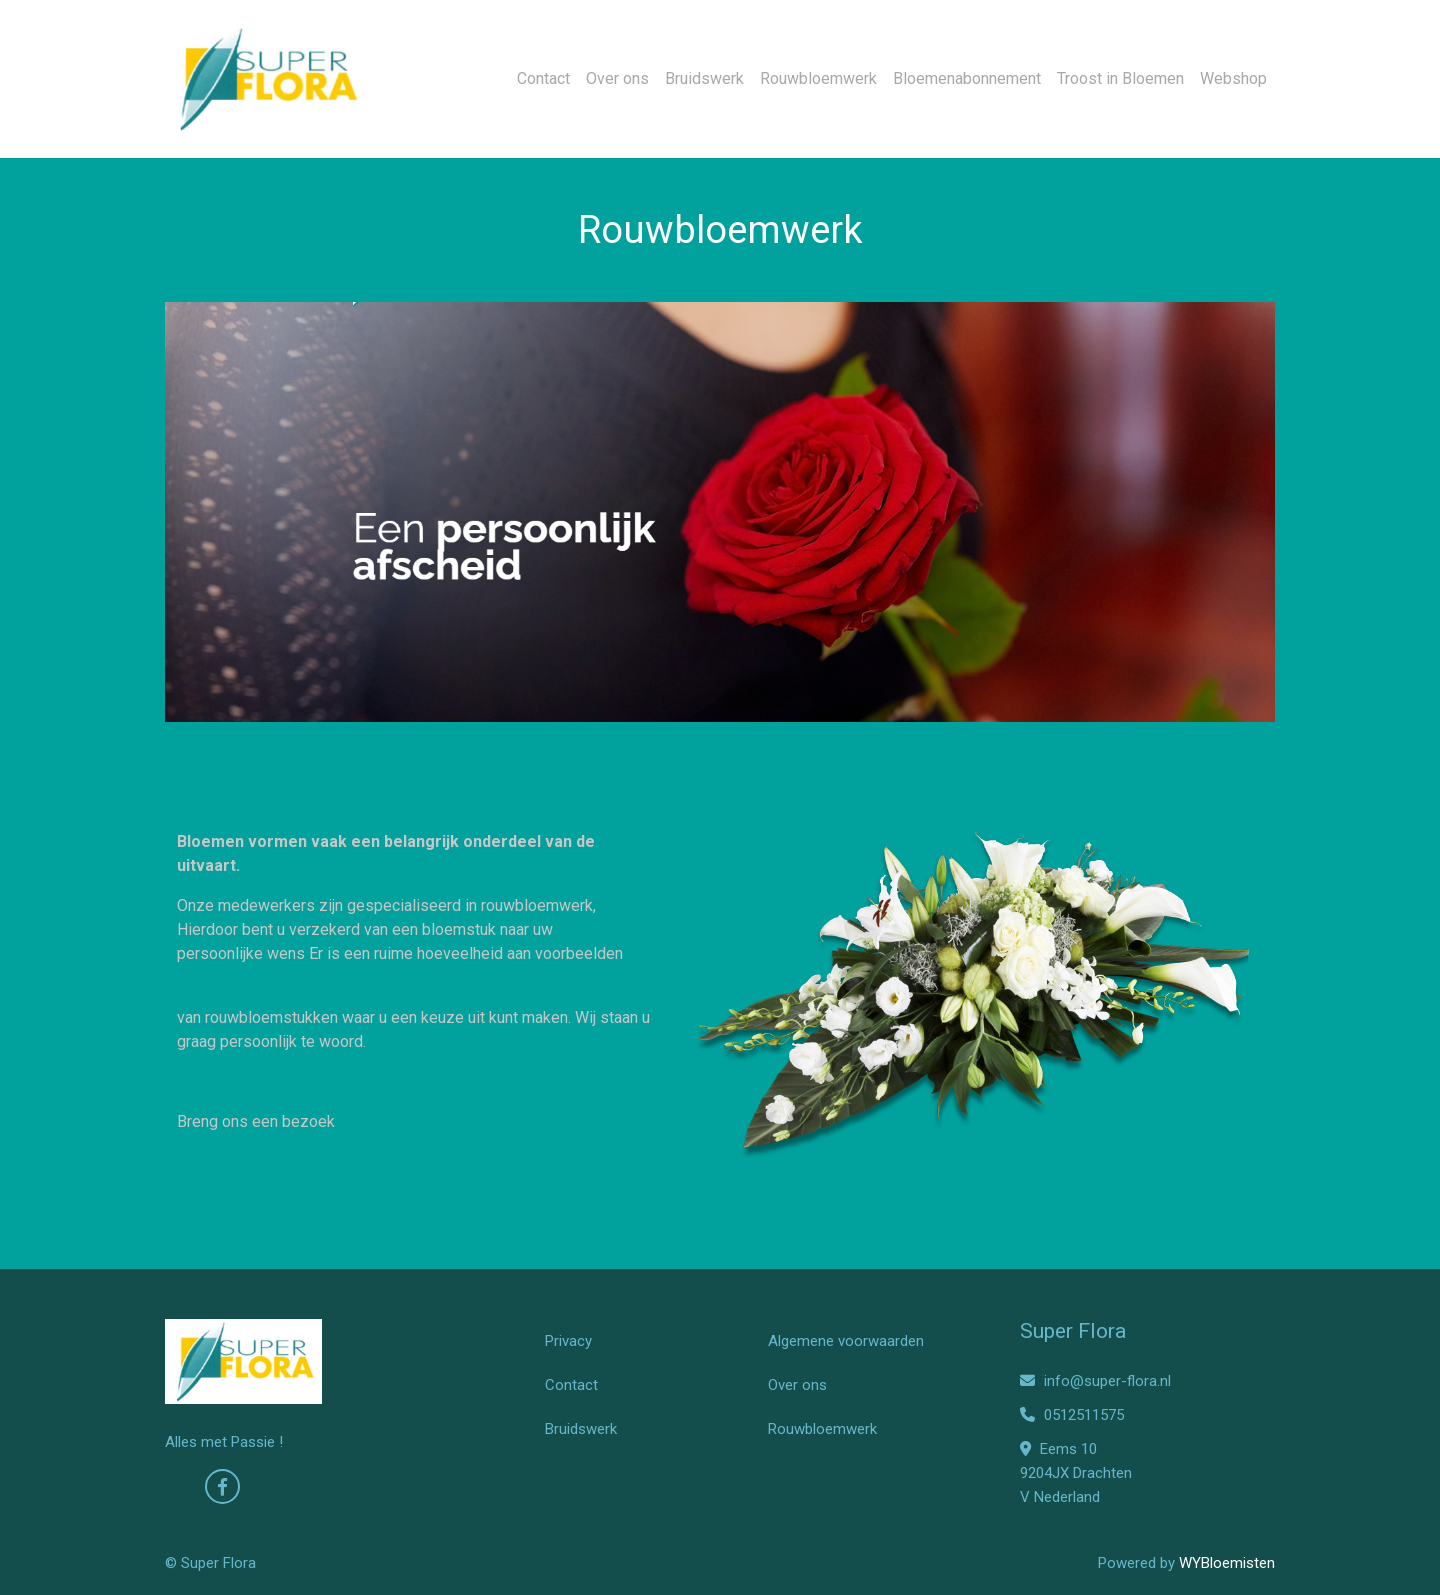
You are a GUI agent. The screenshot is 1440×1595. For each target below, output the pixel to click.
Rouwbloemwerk (818, 78)
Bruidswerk (704, 78)
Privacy (568, 1341)
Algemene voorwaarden (846, 1341)
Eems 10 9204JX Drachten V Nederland (1076, 1473)
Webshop (1233, 78)
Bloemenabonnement (967, 78)
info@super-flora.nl (1095, 1381)
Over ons (617, 78)
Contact (543, 78)
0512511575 (1072, 1415)
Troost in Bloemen (1120, 78)
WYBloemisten (1227, 1563)
